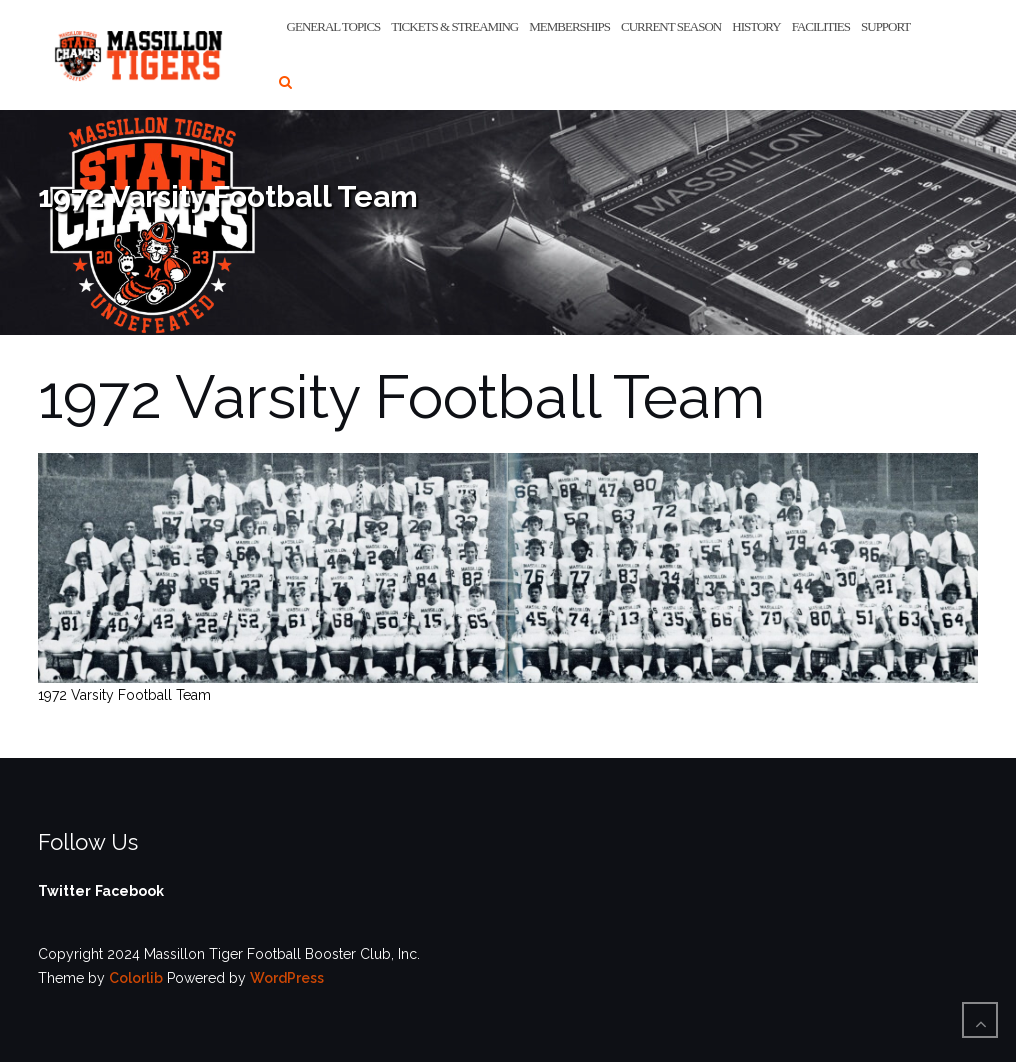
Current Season (671, 26)
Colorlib (136, 978)
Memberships (569, 26)
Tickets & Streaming (454, 26)
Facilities (821, 26)
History (756, 26)
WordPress (287, 978)
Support (885, 26)
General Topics (334, 26)
